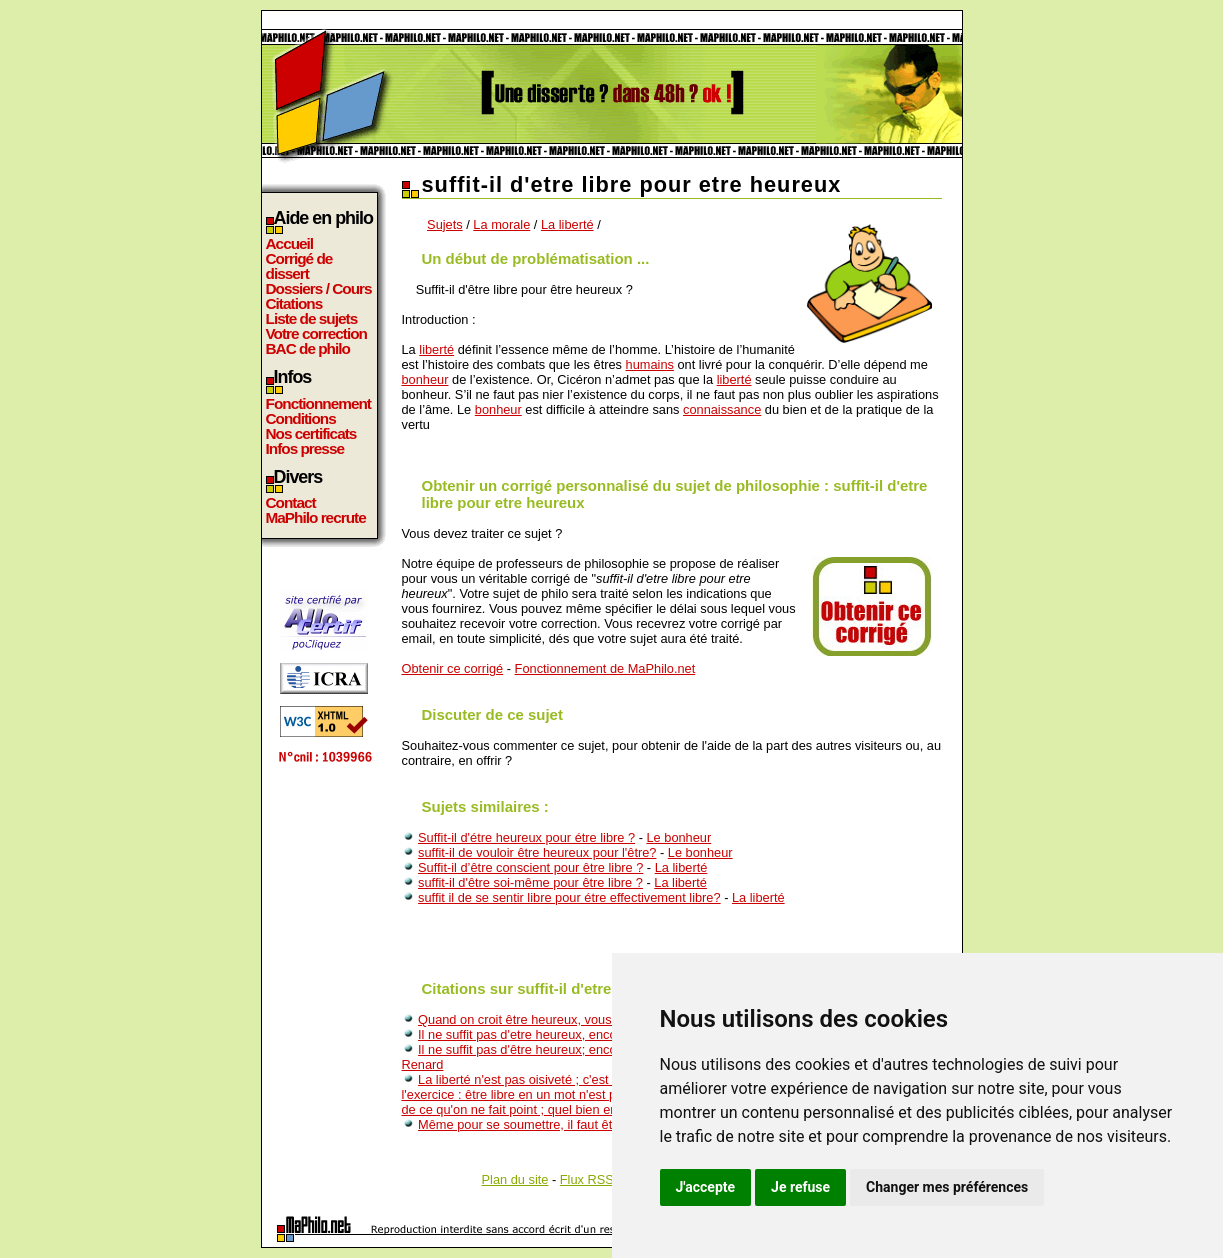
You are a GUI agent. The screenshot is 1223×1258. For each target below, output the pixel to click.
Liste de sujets (312, 318)
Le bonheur (678, 837)
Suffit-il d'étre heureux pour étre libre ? (526, 837)
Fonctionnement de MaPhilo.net (605, 668)
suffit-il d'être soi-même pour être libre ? (530, 882)
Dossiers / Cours (319, 288)
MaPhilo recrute (316, 517)
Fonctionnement (318, 403)
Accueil (290, 243)
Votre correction (317, 333)
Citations (294, 303)
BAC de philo (308, 348)
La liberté (567, 224)
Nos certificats (311, 433)
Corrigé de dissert (299, 266)
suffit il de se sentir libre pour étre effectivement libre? (569, 897)
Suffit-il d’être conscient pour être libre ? (530, 867)
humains (650, 364)
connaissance (722, 409)
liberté (436, 349)
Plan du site (515, 1179)
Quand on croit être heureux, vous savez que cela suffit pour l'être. (606, 1019)
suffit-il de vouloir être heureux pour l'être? (537, 852)
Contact (291, 502)
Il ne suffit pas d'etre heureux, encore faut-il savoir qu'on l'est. (591, 1034)
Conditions (301, 418)
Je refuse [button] (800, 1187)
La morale (501, 224)
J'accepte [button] (706, 1187)
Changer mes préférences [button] (947, 1187)
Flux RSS (587, 1179)
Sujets (445, 224)
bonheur (425, 379)
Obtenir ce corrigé (453, 668)
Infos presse (305, 448)
